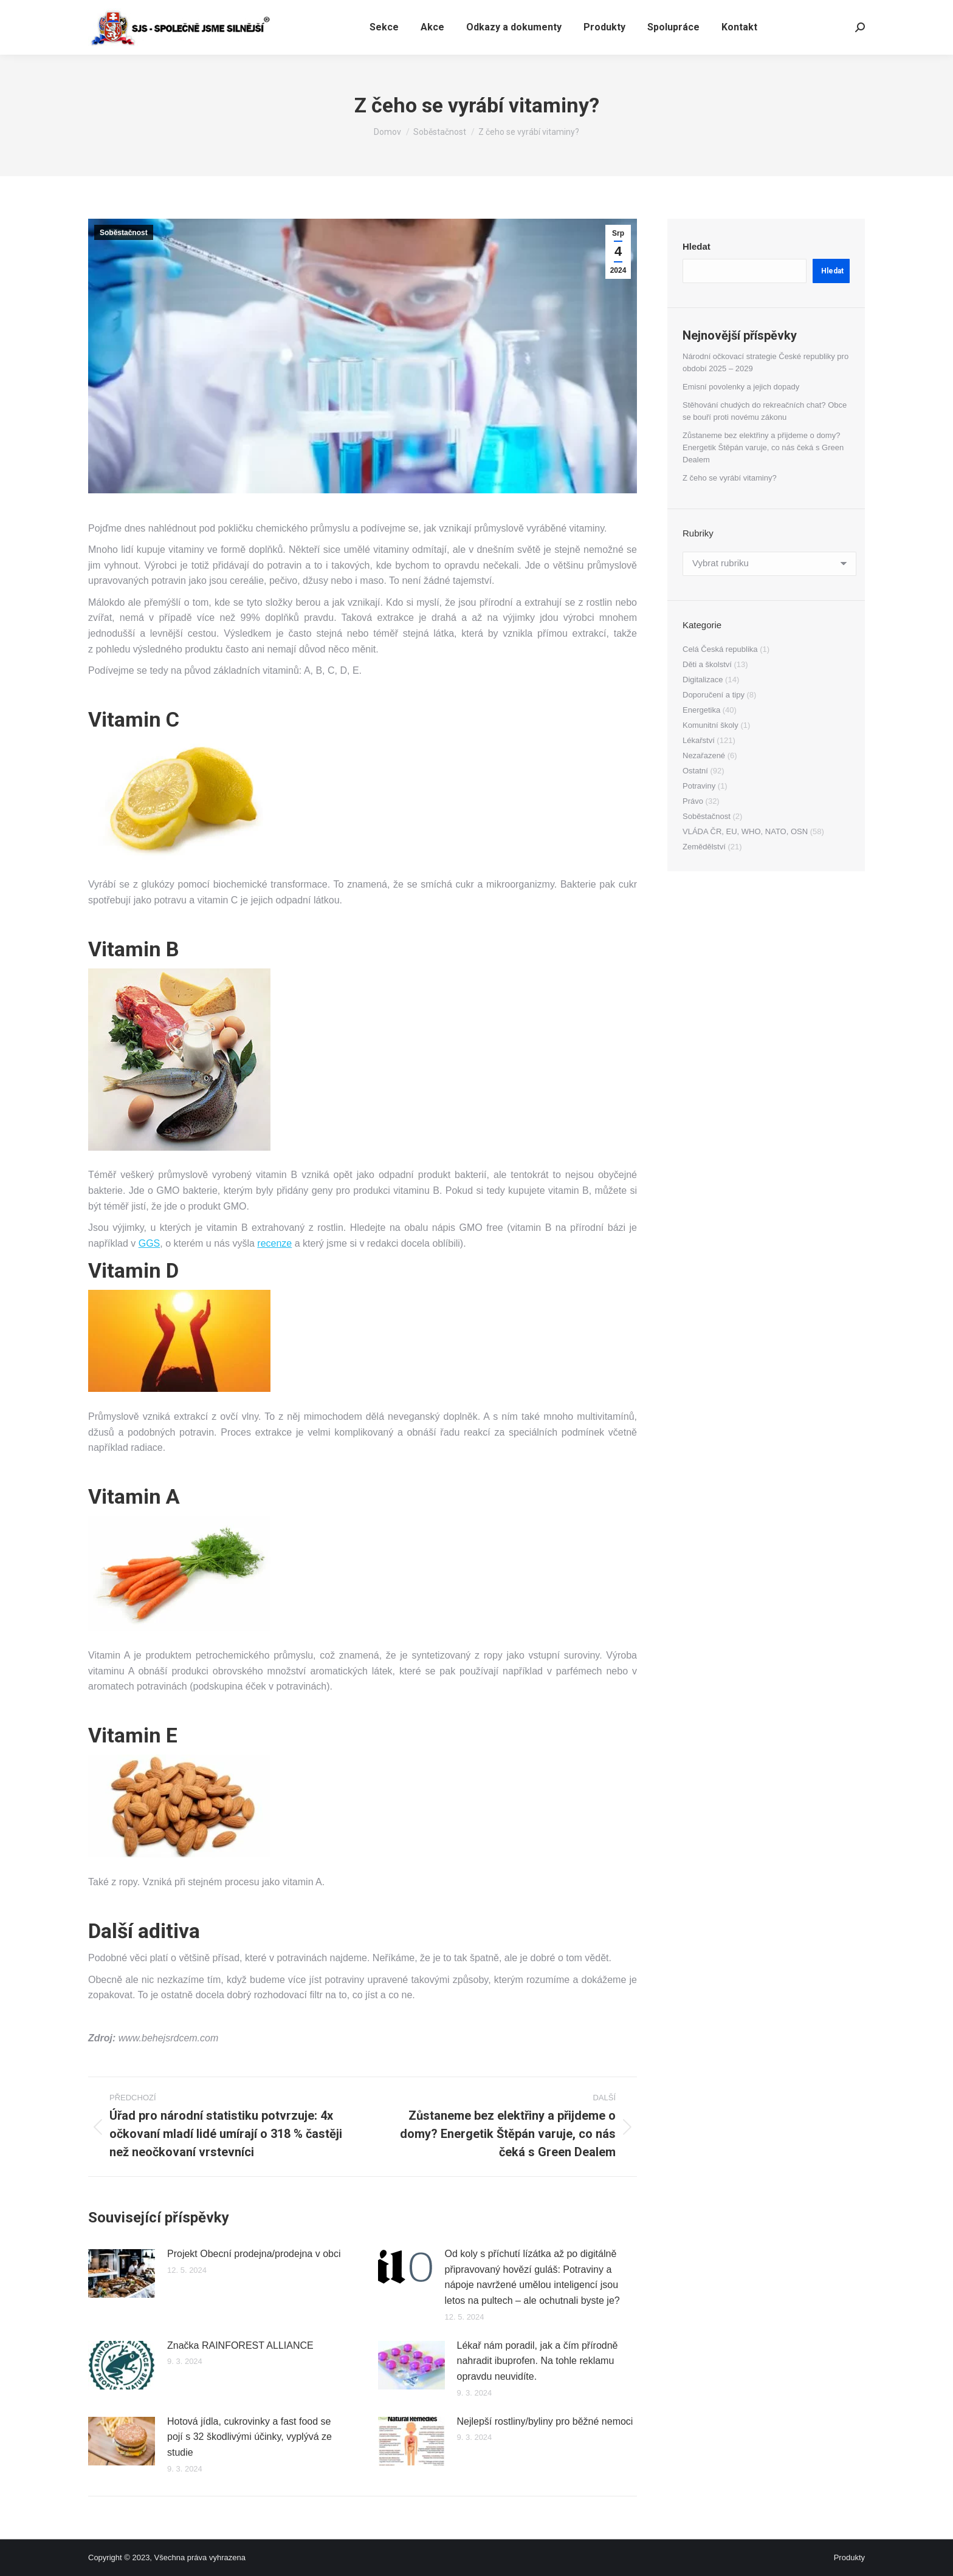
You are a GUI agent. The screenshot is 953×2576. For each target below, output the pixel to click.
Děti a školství (707, 664)
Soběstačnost (124, 232)
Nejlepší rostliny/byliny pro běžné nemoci (545, 2421)
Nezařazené (704, 755)
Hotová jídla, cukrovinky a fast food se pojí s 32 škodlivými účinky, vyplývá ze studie (249, 2437)
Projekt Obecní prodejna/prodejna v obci (254, 2254)
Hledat (696, 246)
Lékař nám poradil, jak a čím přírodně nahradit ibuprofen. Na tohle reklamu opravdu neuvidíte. (537, 2361)
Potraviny (699, 785)
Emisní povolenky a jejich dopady (741, 386)
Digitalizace (703, 679)
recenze (274, 1243)
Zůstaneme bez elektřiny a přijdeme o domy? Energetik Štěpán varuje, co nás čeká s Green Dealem (763, 447)
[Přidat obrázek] (121, 2273)
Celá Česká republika (720, 649)
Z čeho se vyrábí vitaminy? (730, 477)
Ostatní (695, 770)
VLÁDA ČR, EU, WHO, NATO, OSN (745, 831)
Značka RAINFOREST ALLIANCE (240, 2345)
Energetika (701, 709)
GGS (149, 1243)
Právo (693, 801)
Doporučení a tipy (714, 694)
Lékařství (699, 740)
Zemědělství (704, 846)
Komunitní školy (710, 725)
